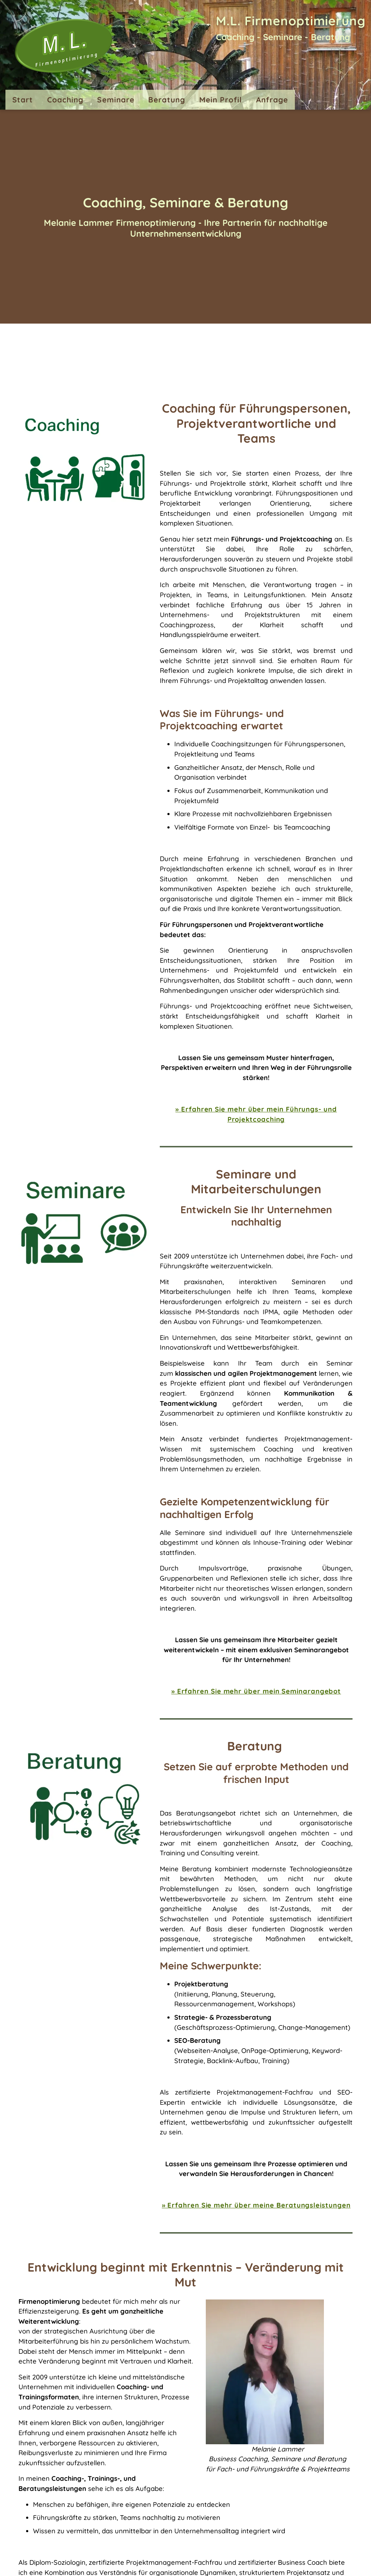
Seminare (115, 99)
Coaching (65, 99)
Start (22, 99)
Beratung (166, 99)
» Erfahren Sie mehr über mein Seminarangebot (256, 1691)
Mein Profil (220, 99)
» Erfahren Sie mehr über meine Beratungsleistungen (256, 2205)
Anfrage (272, 99)
